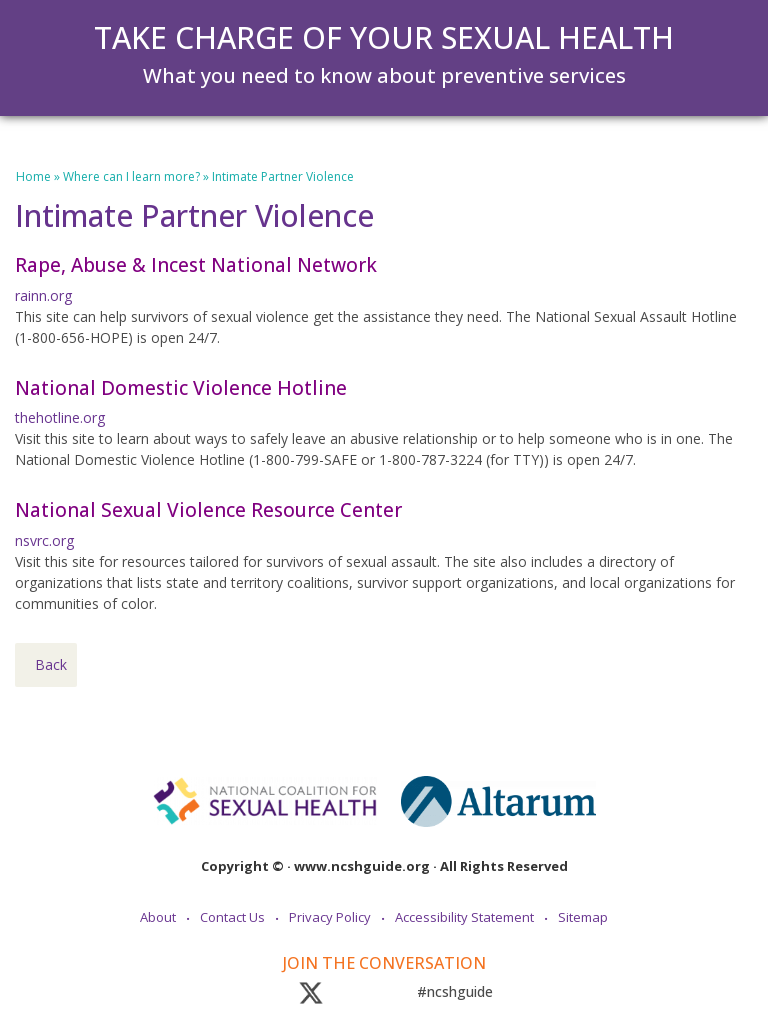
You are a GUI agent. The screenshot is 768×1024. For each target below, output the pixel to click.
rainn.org (43, 295)
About (158, 917)
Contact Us (232, 917)
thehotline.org (60, 417)
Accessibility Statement (464, 917)
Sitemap (583, 917)
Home (33, 176)
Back (51, 664)
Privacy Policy (330, 917)
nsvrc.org (44, 540)
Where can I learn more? (131, 176)
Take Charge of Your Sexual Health (384, 37)
